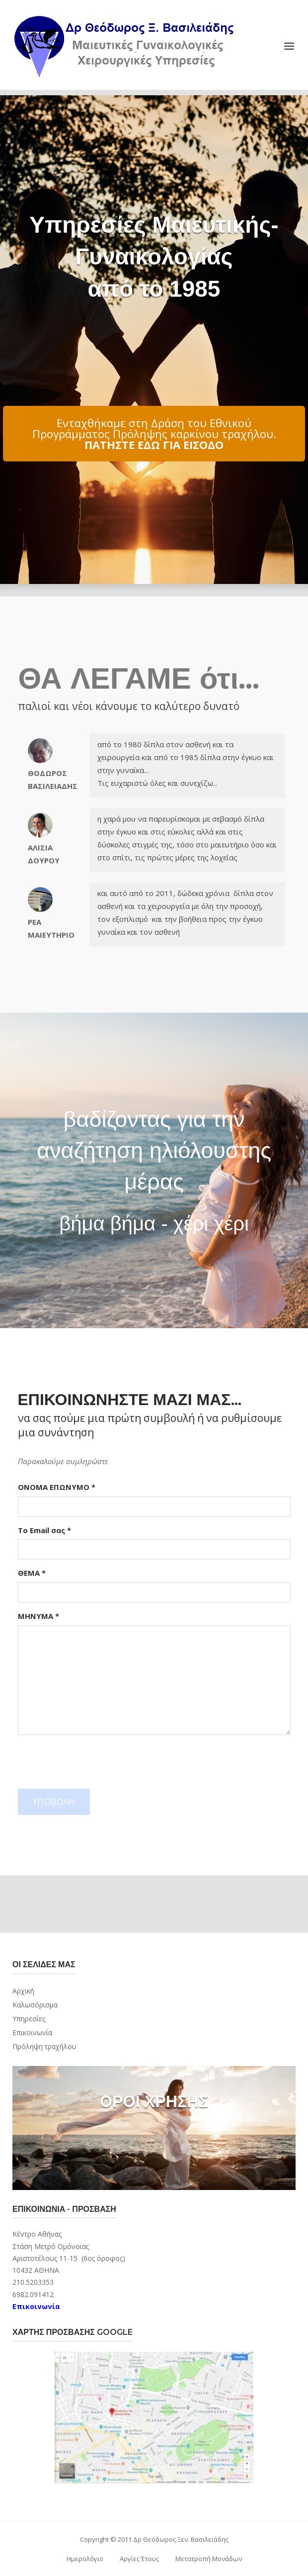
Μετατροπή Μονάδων (208, 2558)
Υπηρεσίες (28, 2018)
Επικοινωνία (32, 2032)
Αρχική (23, 1991)
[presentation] (93, 1761)
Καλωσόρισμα (35, 2004)
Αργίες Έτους (139, 2558)
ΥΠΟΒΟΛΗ (54, 1801)
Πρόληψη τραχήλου (44, 2046)
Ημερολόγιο (85, 2558)
